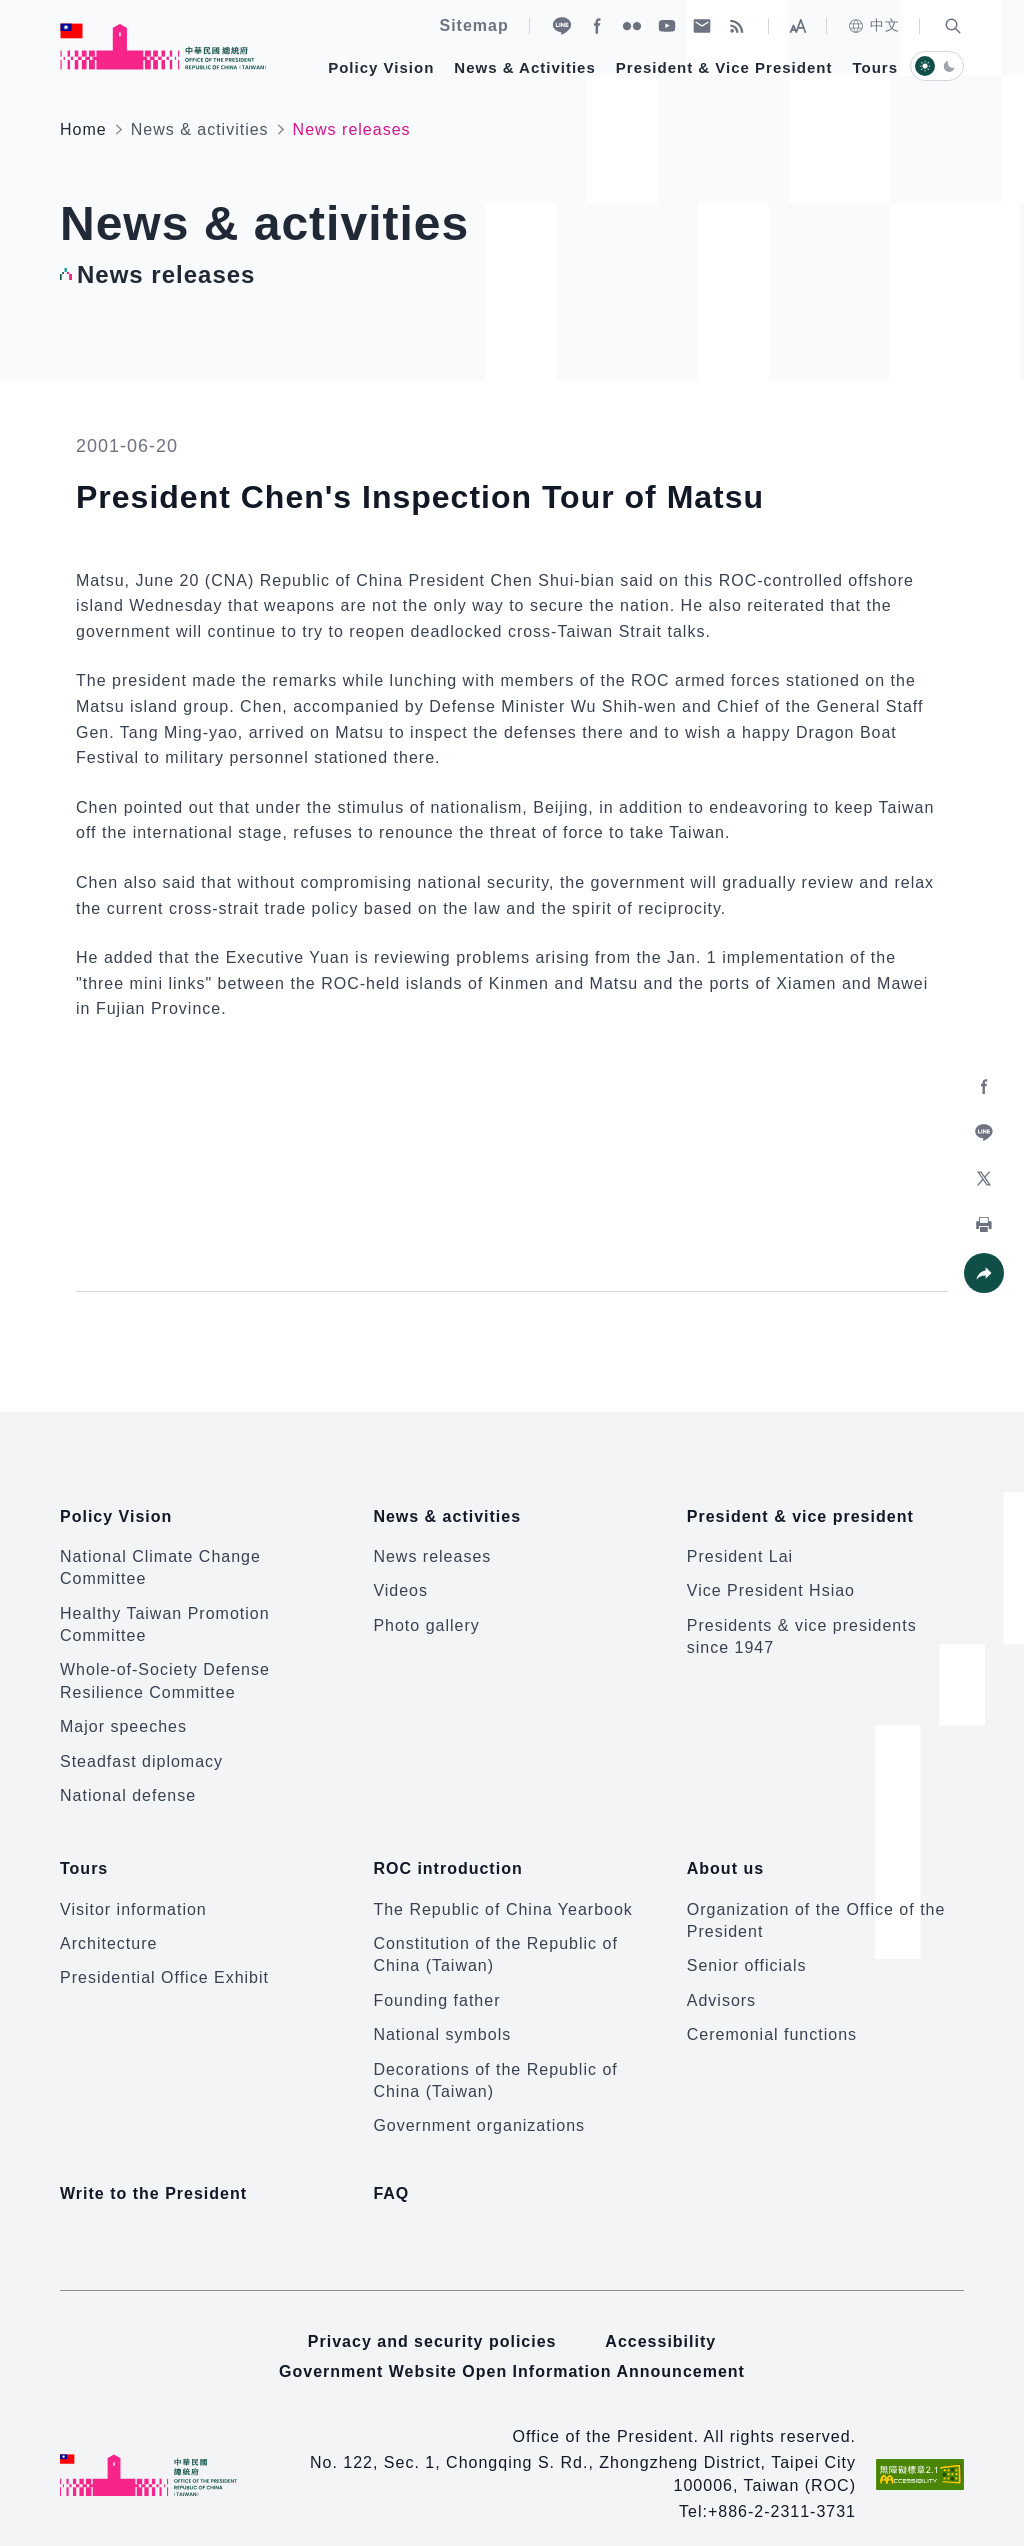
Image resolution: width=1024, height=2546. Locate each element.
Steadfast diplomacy (141, 1751)
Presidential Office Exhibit (164, 1958)
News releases (432, 1546)
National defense (128, 1785)
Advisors (721, 1980)
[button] (953, 26)
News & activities (200, 129)
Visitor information (133, 1889)
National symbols (442, 2015)
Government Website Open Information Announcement (512, 2352)
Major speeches (123, 1717)
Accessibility (660, 2322)
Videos (400, 1581)
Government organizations (479, 2106)
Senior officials (747, 1946)
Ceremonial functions (772, 2015)
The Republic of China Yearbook (503, 1889)
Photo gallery (426, 1615)
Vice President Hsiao (771, 1581)
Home (83, 129)
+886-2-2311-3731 (782, 2492)
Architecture (108, 1924)
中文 (873, 26)
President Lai (740, 1546)
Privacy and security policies (432, 2322)
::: (14, 10)
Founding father (436, 1980)
